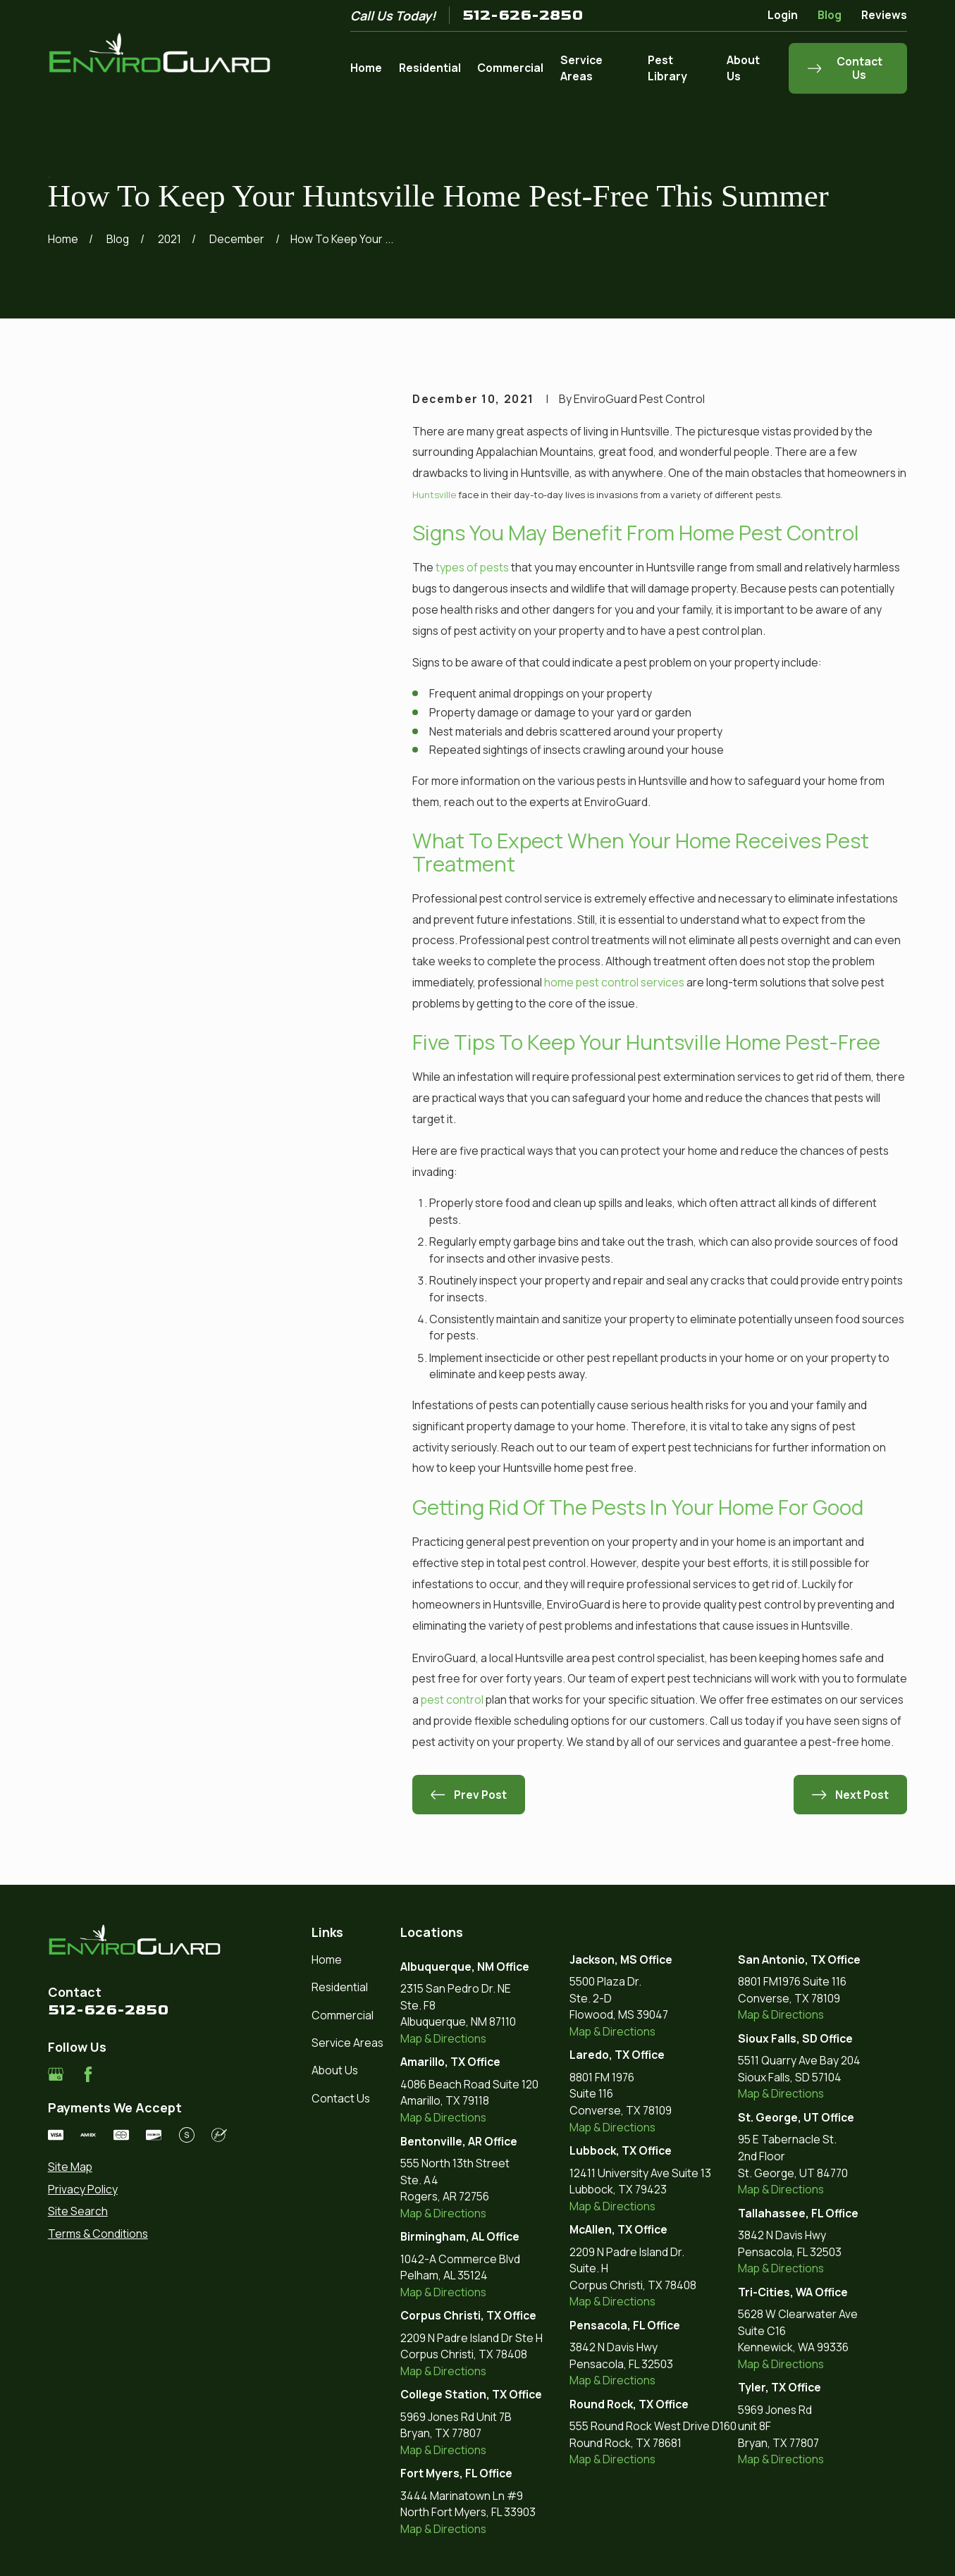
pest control (452, 1699)
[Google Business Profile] (55, 2074)
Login (783, 15)
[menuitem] (137, 2167)
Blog (830, 15)
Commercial (343, 2015)
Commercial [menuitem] (510, 67)
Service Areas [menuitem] (581, 68)
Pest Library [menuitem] (667, 68)
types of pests (472, 567)
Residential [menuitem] (430, 67)
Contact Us (341, 2098)
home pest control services (614, 982)
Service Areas (347, 2042)
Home (327, 1959)
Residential (340, 1987)
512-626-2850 (523, 15)
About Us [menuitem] (743, 68)
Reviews (884, 15)
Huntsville (434, 494)
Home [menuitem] (366, 67)
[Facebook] (88, 2074)
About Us (335, 2070)
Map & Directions (443, 2038)
